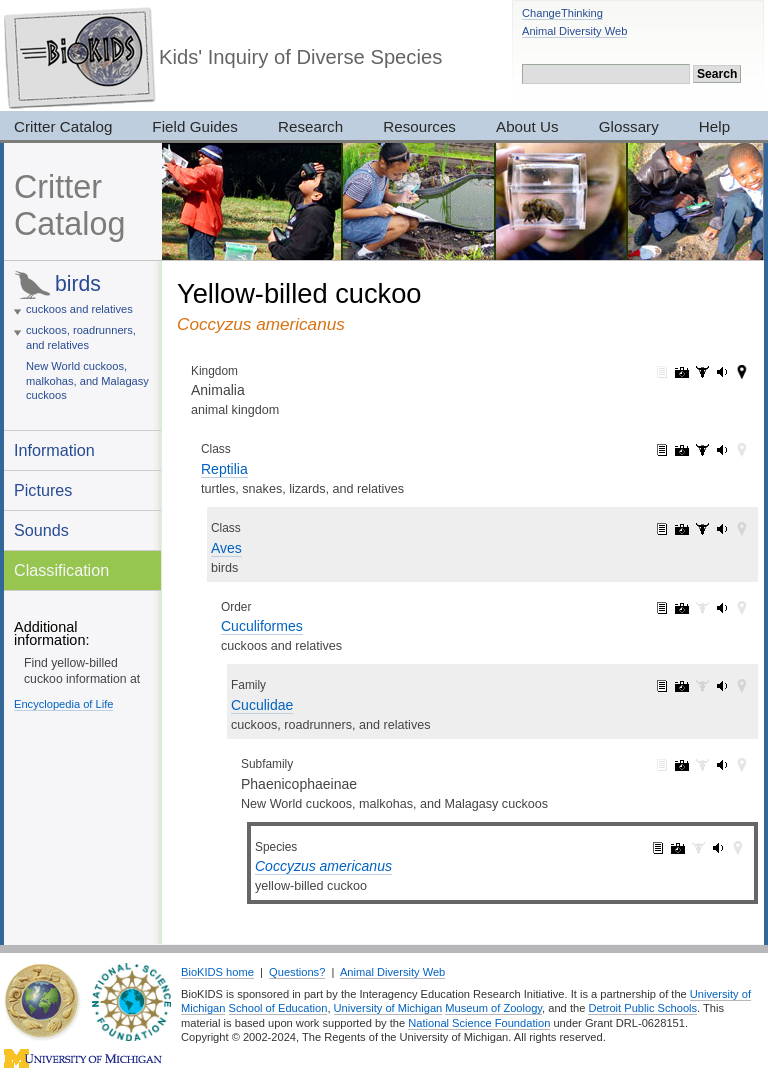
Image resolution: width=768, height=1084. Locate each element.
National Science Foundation (479, 1023)
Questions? (297, 972)
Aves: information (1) (662, 529)
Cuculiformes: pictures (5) (682, 608)
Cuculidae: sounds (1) (722, 686)
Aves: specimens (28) (702, 529)
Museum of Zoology (493, 1008)
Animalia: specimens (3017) (702, 372)
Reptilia (224, 469)
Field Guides (195, 126)
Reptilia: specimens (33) (702, 450)
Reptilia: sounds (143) (722, 450)
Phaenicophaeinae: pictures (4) (682, 765)
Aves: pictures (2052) (682, 529)
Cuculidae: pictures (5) (682, 686)
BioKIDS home (217, 972)
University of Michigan (388, 1008)
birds (78, 283)
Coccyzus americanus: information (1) (658, 848)
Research (310, 126)
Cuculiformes (262, 626)
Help (714, 126)
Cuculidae (262, 705)
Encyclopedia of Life (63, 704)
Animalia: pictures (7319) (682, 372)
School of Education (278, 1008)
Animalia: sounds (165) (722, 372)
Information (54, 450)
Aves (226, 548)
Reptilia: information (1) (662, 450)
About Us (527, 126)
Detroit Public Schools (642, 1008)
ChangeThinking (562, 13)
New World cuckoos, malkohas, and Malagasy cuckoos (87, 380)
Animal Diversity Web (574, 31)
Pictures (43, 490)
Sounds (41, 530)
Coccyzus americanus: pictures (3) (678, 848)
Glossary (629, 126)
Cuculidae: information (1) (662, 686)
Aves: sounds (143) (722, 529)
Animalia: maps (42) (742, 372)
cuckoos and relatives (79, 309)
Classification (61, 570)
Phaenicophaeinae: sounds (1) (722, 765)
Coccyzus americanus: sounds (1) (718, 848)
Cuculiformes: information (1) (662, 608)
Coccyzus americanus (323, 866)
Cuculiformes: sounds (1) (722, 608)
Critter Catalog (69, 205)
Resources (419, 126)
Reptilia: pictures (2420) (682, 450)
